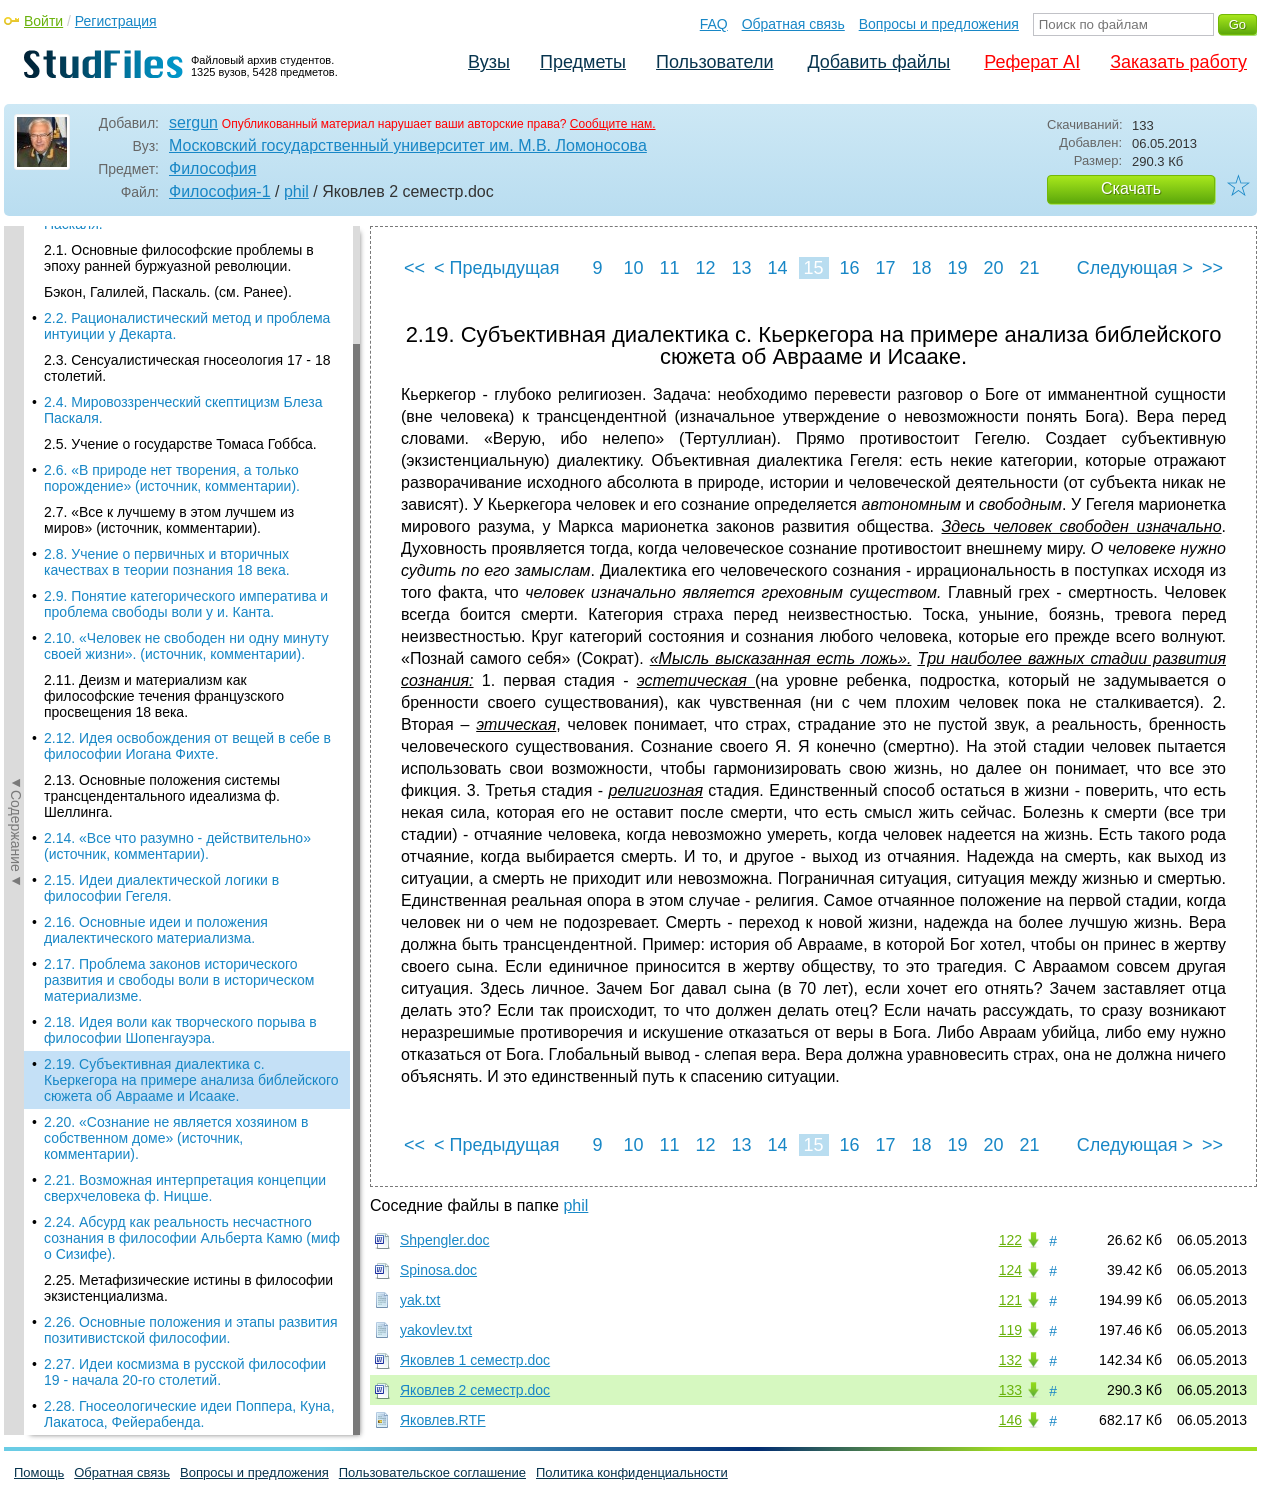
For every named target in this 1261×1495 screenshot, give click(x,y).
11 (669, 268)
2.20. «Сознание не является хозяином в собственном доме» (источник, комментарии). (176, 629)
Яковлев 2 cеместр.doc (475, 1390)
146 (1010, 1420)
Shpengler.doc (445, 1240)
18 (921, 268)
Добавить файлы (878, 62)
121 (1010, 1300)
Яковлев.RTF (443, 1420)
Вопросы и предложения (939, 24)
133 (1010, 1390)
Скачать (1131, 188)
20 (993, 268)
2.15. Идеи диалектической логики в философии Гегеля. (161, 379)
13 (741, 268)
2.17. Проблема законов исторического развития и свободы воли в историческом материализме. (179, 471)
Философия (212, 168)
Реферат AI (1032, 62)
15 (813, 268)
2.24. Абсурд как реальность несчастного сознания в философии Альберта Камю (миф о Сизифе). (192, 729)
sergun (193, 122)
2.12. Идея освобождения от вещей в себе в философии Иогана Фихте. (187, 237)
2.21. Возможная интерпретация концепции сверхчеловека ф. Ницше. (185, 679)
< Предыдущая (497, 268)
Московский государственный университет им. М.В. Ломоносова (408, 145)
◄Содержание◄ (16, 576)
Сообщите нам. (613, 124)
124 (1010, 1270)
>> (1212, 268)
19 (957, 268)
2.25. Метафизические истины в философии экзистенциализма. (188, 779)
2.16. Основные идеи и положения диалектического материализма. (156, 421)
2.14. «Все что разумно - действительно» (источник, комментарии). (177, 337)
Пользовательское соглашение (432, 1472)
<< (414, 268)
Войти (43, 21)
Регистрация (116, 21)
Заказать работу (1178, 62)
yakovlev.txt (436, 1330)
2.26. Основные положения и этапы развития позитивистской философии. (191, 821)
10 (633, 268)
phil (296, 191)
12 (705, 268)
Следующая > (1135, 268)
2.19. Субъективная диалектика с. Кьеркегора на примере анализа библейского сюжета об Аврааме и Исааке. (191, 571)
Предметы (583, 62)
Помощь (39, 1472)
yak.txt (420, 1300)
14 (777, 268)
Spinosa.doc (438, 1270)
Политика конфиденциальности (632, 1472)
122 (1010, 1240)
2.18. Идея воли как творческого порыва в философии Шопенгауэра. (180, 521)
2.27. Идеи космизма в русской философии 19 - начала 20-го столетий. (185, 863)
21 (1029, 268)
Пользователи (714, 62)
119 (1010, 1330)
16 (849, 268)
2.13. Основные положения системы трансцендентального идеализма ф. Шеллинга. (162, 287)
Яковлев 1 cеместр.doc (475, 1360)
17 (885, 268)
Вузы (489, 62)
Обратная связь (793, 24)
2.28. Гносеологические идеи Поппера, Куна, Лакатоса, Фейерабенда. (189, 905)
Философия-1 (220, 191)
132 (1010, 1360)
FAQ (714, 24)
